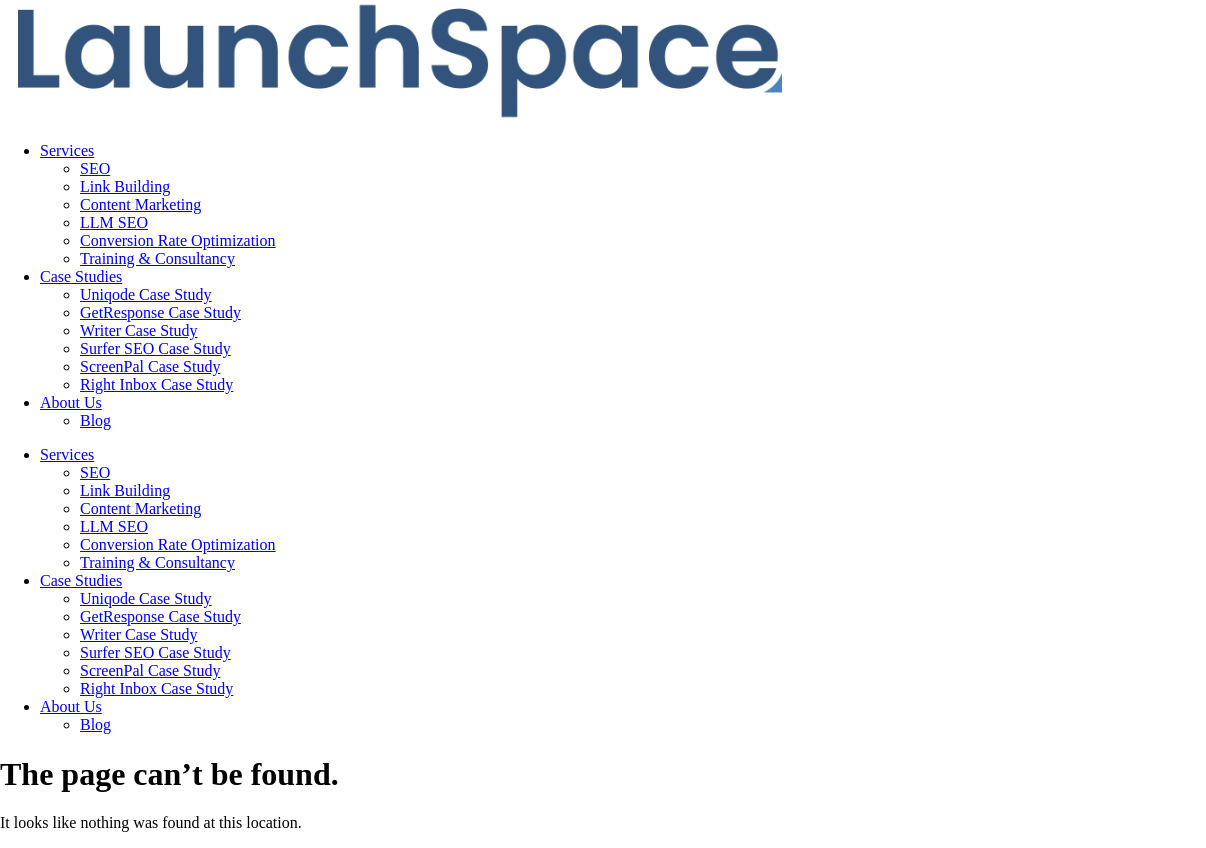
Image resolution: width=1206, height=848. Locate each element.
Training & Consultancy (157, 258)
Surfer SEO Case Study (155, 348)
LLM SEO (114, 222)
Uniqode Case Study (146, 294)
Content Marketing (140, 204)
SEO (95, 168)
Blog (95, 420)
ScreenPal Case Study (150, 366)
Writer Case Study (139, 330)
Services (67, 150)
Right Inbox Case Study (156, 384)
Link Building (125, 186)
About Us (71, 402)
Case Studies (81, 276)
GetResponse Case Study (160, 312)
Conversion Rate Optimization (178, 240)
